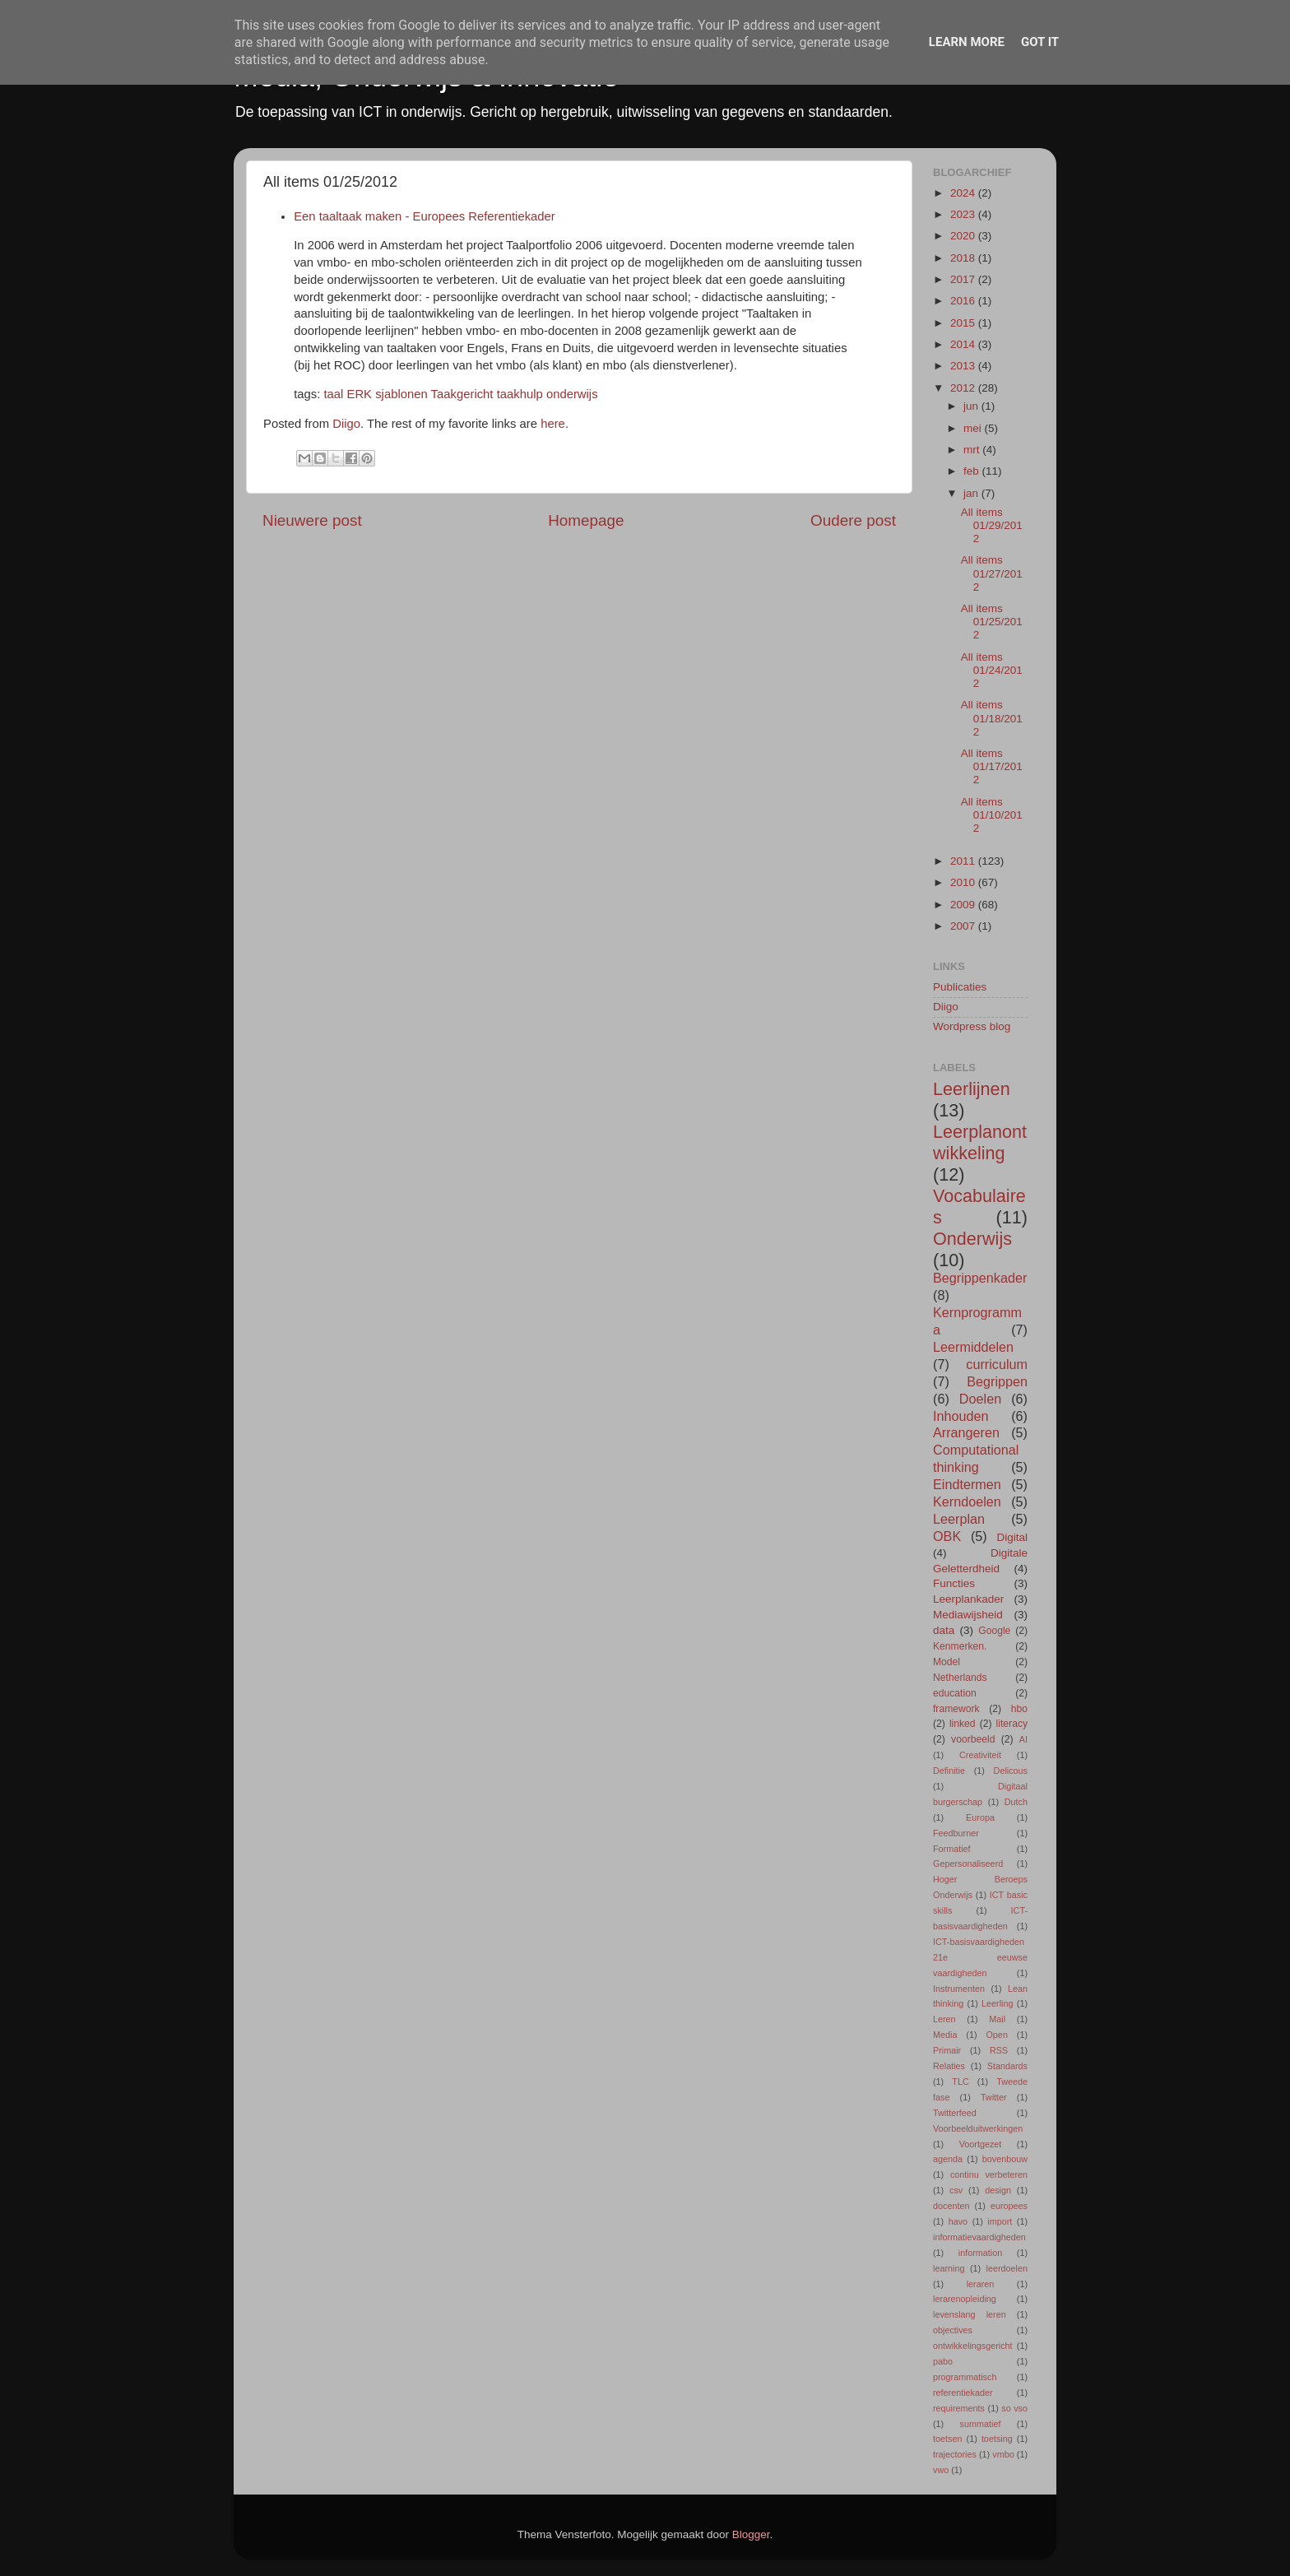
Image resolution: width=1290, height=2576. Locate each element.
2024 (964, 193)
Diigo (346, 423)
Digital (1012, 1537)
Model (946, 1662)
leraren (981, 2284)
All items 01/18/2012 (992, 718)
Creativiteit (980, 1755)
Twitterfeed (955, 2113)
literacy (1012, 1723)
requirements (959, 2408)
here (553, 423)
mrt (972, 449)
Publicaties (959, 987)
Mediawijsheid (968, 1614)
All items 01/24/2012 (992, 670)
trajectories (955, 2454)
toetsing (997, 2439)
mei (974, 428)
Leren (944, 2019)
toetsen (947, 2439)
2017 (964, 279)
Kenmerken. (959, 1646)
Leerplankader (968, 1599)
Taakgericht (462, 394)
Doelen (980, 1398)
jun (972, 406)
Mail (997, 2019)
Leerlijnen (971, 1089)
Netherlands (959, 1677)
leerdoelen (1007, 2268)
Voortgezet (980, 2144)
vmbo (1003, 2454)
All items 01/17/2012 (992, 766)
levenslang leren (969, 2314)
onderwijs (572, 394)
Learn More (967, 42)
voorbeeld (973, 1739)
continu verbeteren (989, 2174)
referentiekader (963, 2392)
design (998, 2190)
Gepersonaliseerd (968, 1863)
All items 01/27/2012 (992, 573)
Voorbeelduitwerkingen (978, 2128)
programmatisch (964, 2377)
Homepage (586, 520)
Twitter (994, 2097)
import (999, 2221)
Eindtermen (967, 1484)
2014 (964, 344)
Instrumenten (959, 1988)
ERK (360, 394)
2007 (964, 926)
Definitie (949, 1770)
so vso (1014, 2408)
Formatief (952, 1849)
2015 (964, 323)
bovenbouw (1005, 2159)
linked (962, 1723)
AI (1023, 1739)
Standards (1007, 2066)
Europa (980, 1817)
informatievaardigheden (979, 2237)
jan (972, 493)
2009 (964, 904)
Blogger (751, 2534)
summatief (980, 2424)
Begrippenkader (980, 1277)
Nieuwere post (312, 520)
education (955, 1693)
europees (1009, 2206)
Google (994, 1630)
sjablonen (401, 394)
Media (945, 2035)
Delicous (1011, 1770)
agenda (948, 2159)
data (943, 1630)
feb (972, 471)
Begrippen (997, 1381)
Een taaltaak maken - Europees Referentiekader (424, 216)
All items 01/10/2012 (992, 815)
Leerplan (959, 1518)
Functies (954, 1583)
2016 (964, 301)
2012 (964, 388)
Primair (947, 2050)
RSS (999, 2050)
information (980, 2253)
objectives (952, 2330)
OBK (947, 1536)
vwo (941, 2470)
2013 (964, 366)
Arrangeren (966, 1432)
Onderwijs (972, 1238)
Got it (1040, 42)
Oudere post (853, 520)
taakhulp (520, 394)
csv (956, 2190)
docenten (951, 2206)
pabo (943, 2361)
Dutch (1016, 1802)
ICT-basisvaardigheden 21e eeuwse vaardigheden (980, 1957)
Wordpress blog (971, 1026)
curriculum (997, 1364)
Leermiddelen (973, 1346)
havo (958, 2221)
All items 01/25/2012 (992, 621)
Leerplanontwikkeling (980, 1142)
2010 (964, 882)
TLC (960, 2081)
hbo (1019, 1709)
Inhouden (961, 1416)
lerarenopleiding (964, 2299)
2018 (964, 258)
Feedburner (956, 1833)
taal (333, 394)
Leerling (997, 2003)
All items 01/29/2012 (992, 525)
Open (996, 2035)
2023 (964, 214)
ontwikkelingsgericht (973, 2346)
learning (948, 2268)
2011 (964, 861)
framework (956, 1709)
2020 (964, 236)
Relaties (949, 2066)
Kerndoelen (967, 1501)
